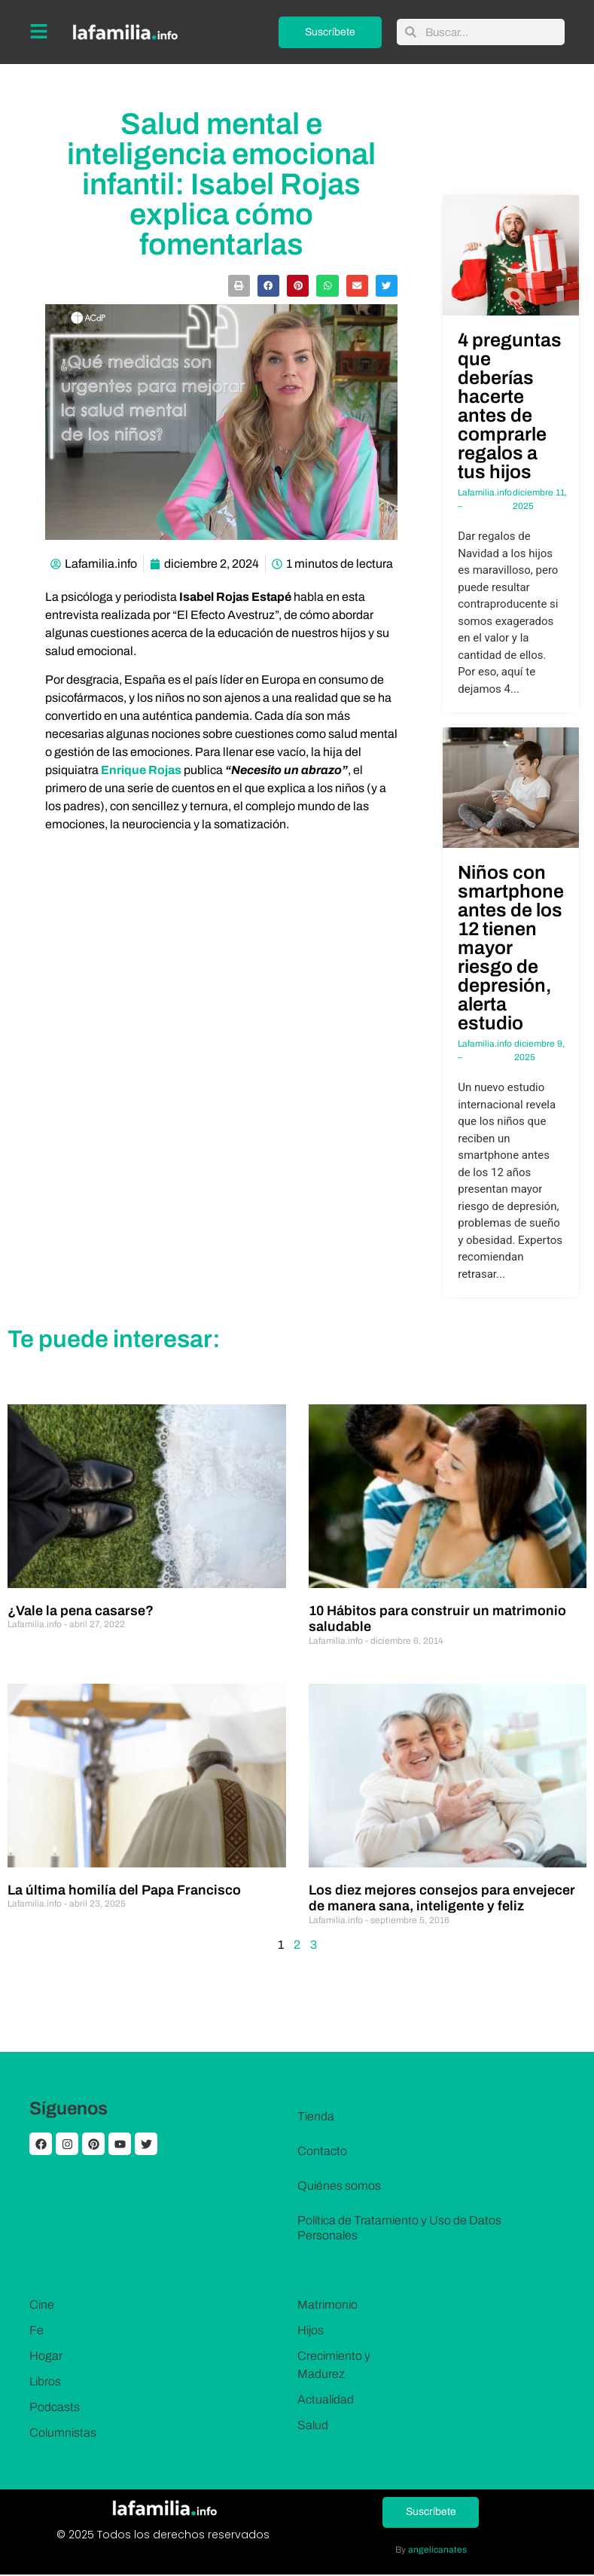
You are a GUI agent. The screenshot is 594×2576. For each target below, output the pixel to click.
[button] (239, 286)
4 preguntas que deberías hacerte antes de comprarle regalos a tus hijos (510, 406)
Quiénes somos (339, 2185)
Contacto (322, 2151)
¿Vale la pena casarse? (81, 1610)
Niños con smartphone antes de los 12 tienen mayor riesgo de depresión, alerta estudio (511, 947)
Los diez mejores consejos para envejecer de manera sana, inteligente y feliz (442, 1898)
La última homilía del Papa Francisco (124, 1890)
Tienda (315, 2116)
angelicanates (437, 2550)
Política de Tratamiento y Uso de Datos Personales (399, 2228)
